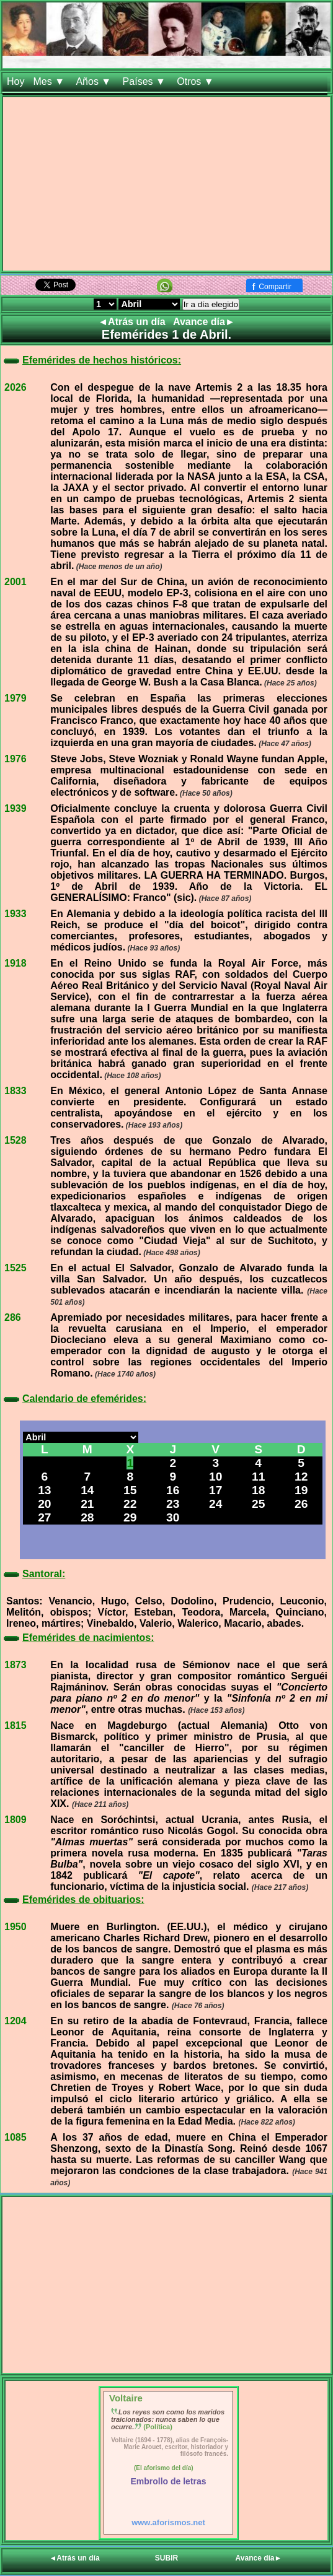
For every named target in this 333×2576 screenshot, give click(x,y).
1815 (15, 1725)
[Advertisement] (166, 184)
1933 (15, 913)
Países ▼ (146, 81)
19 (301, 1490)
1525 (15, 1268)
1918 (15, 963)
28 (87, 1517)
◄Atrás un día (133, 321)
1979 (15, 698)
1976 (15, 759)
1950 (15, 1926)
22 (129, 1503)
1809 (15, 1819)
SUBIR (166, 2558)
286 (12, 1317)
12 (301, 1476)
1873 (15, 1665)
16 (172, 1490)
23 (172, 1503)
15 (129, 1490)
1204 (15, 2021)
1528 (15, 1140)
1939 (15, 808)
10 (215, 1476)
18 (258, 1490)
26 (301, 1503)
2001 (15, 582)
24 (215, 1503)
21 (87, 1503)
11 (258, 1476)
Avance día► (204, 321)
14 (87, 1490)
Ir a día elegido (211, 304)
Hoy (15, 81)
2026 (15, 387)
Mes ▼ (50, 81)
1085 (15, 2137)
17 (215, 1490)
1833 (15, 1091)
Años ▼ (94, 81)
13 (44, 1490)
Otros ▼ (196, 81)
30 (172, 1517)
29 (129, 1517)
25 (258, 1503)
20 (44, 1503)
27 (44, 1517)
